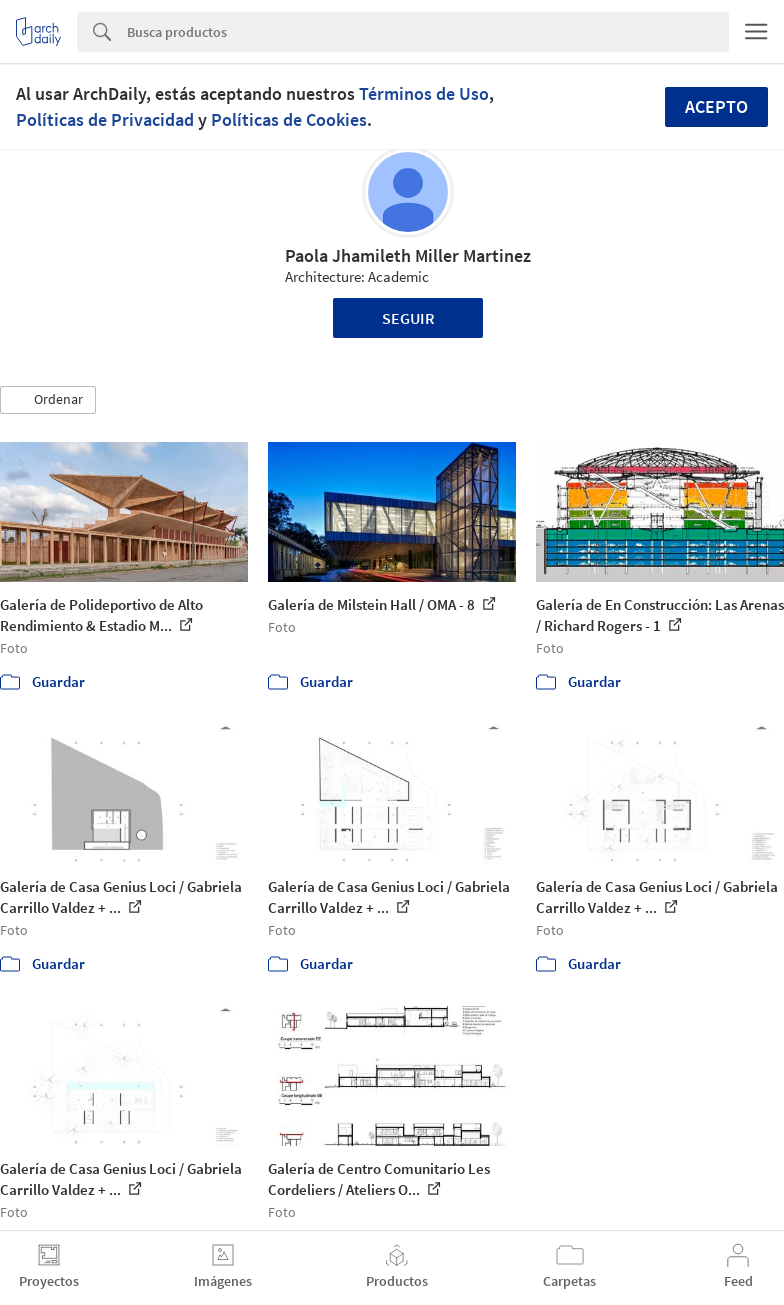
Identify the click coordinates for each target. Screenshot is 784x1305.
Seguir (408, 318)
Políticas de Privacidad (105, 119)
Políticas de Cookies (289, 119)
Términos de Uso (424, 93)
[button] (48, 400)
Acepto (716, 106)
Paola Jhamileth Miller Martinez (408, 255)
